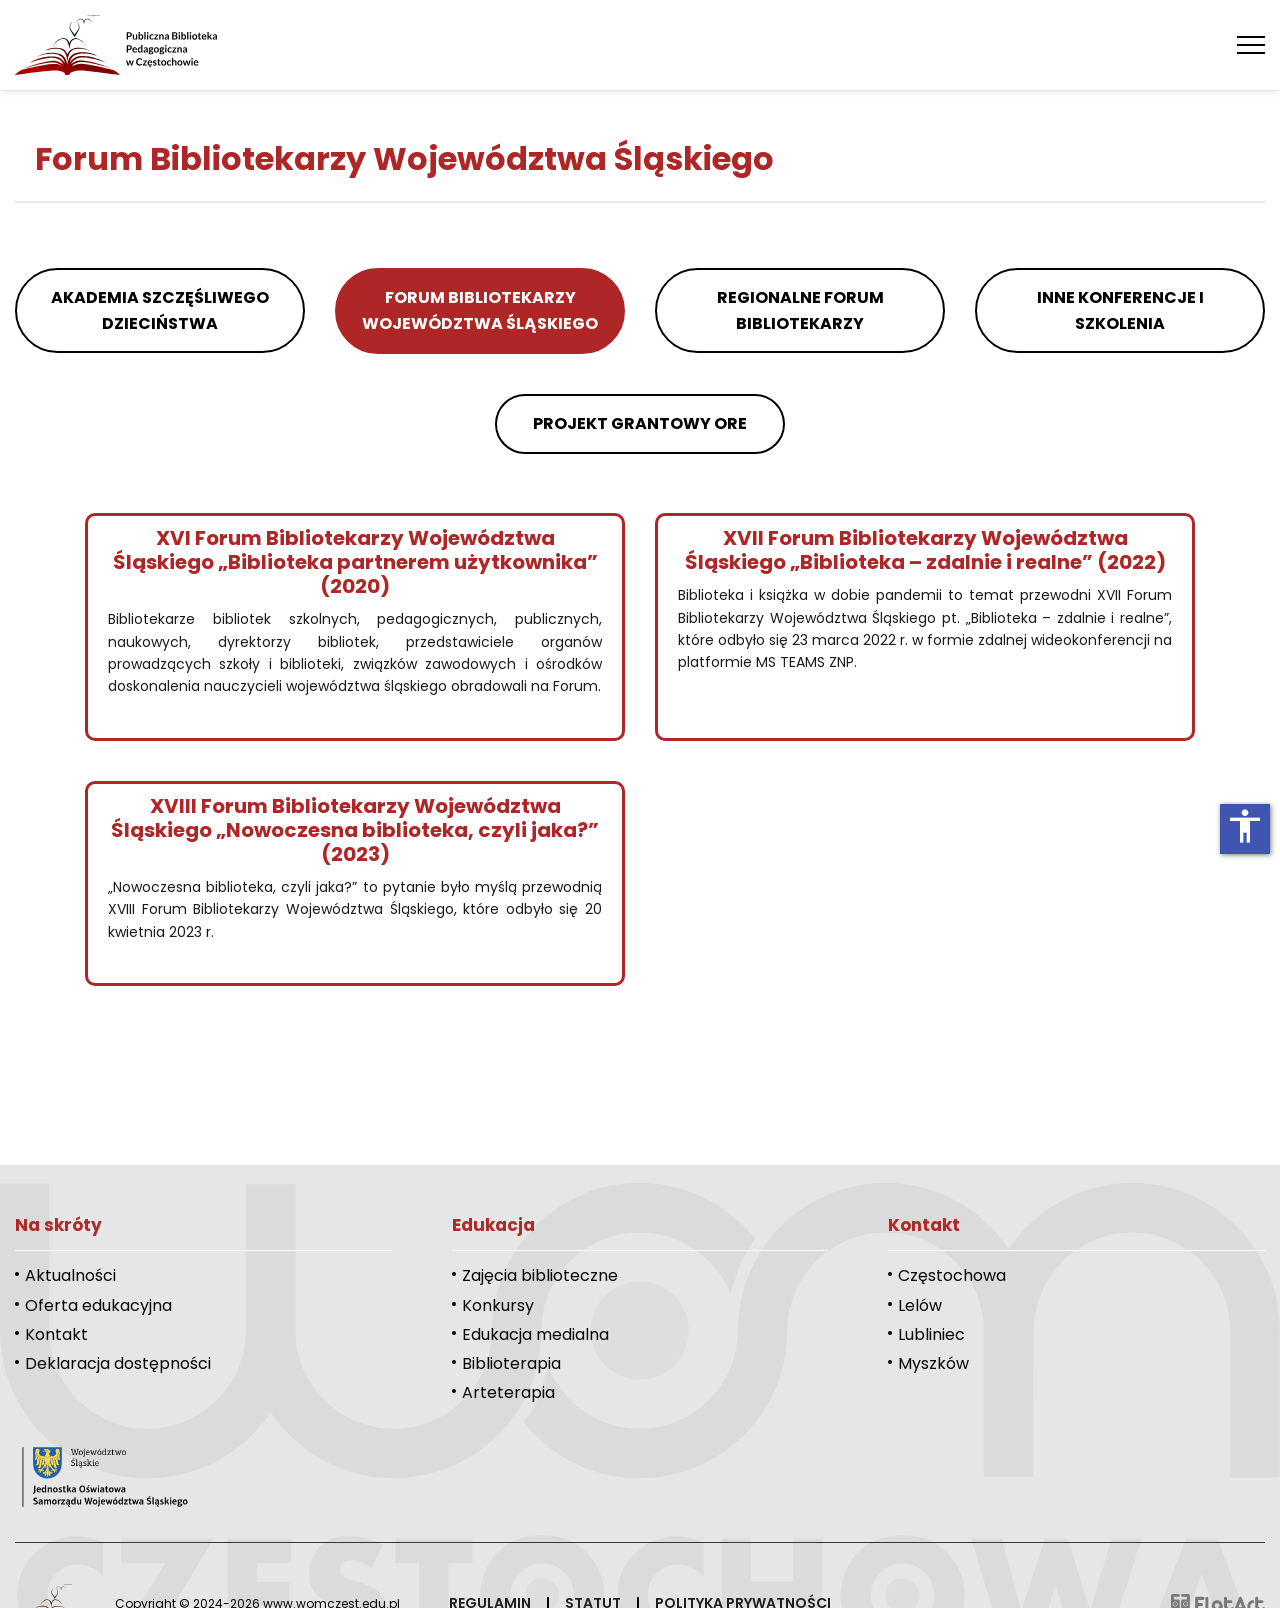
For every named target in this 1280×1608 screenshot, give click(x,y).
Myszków (933, 1363)
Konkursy (498, 1305)
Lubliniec (931, 1334)
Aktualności (70, 1275)
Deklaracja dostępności (118, 1363)
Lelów (920, 1305)
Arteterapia (508, 1392)
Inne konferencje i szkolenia (1120, 310)
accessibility (1245, 826)
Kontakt (56, 1334)
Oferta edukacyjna (98, 1305)
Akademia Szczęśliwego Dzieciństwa (160, 310)
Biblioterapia (511, 1363)
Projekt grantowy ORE (640, 423)
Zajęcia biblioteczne (540, 1275)
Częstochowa (952, 1275)
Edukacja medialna (535, 1334)
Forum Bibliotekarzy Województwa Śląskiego (480, 310)
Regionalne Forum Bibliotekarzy (800, 310)
